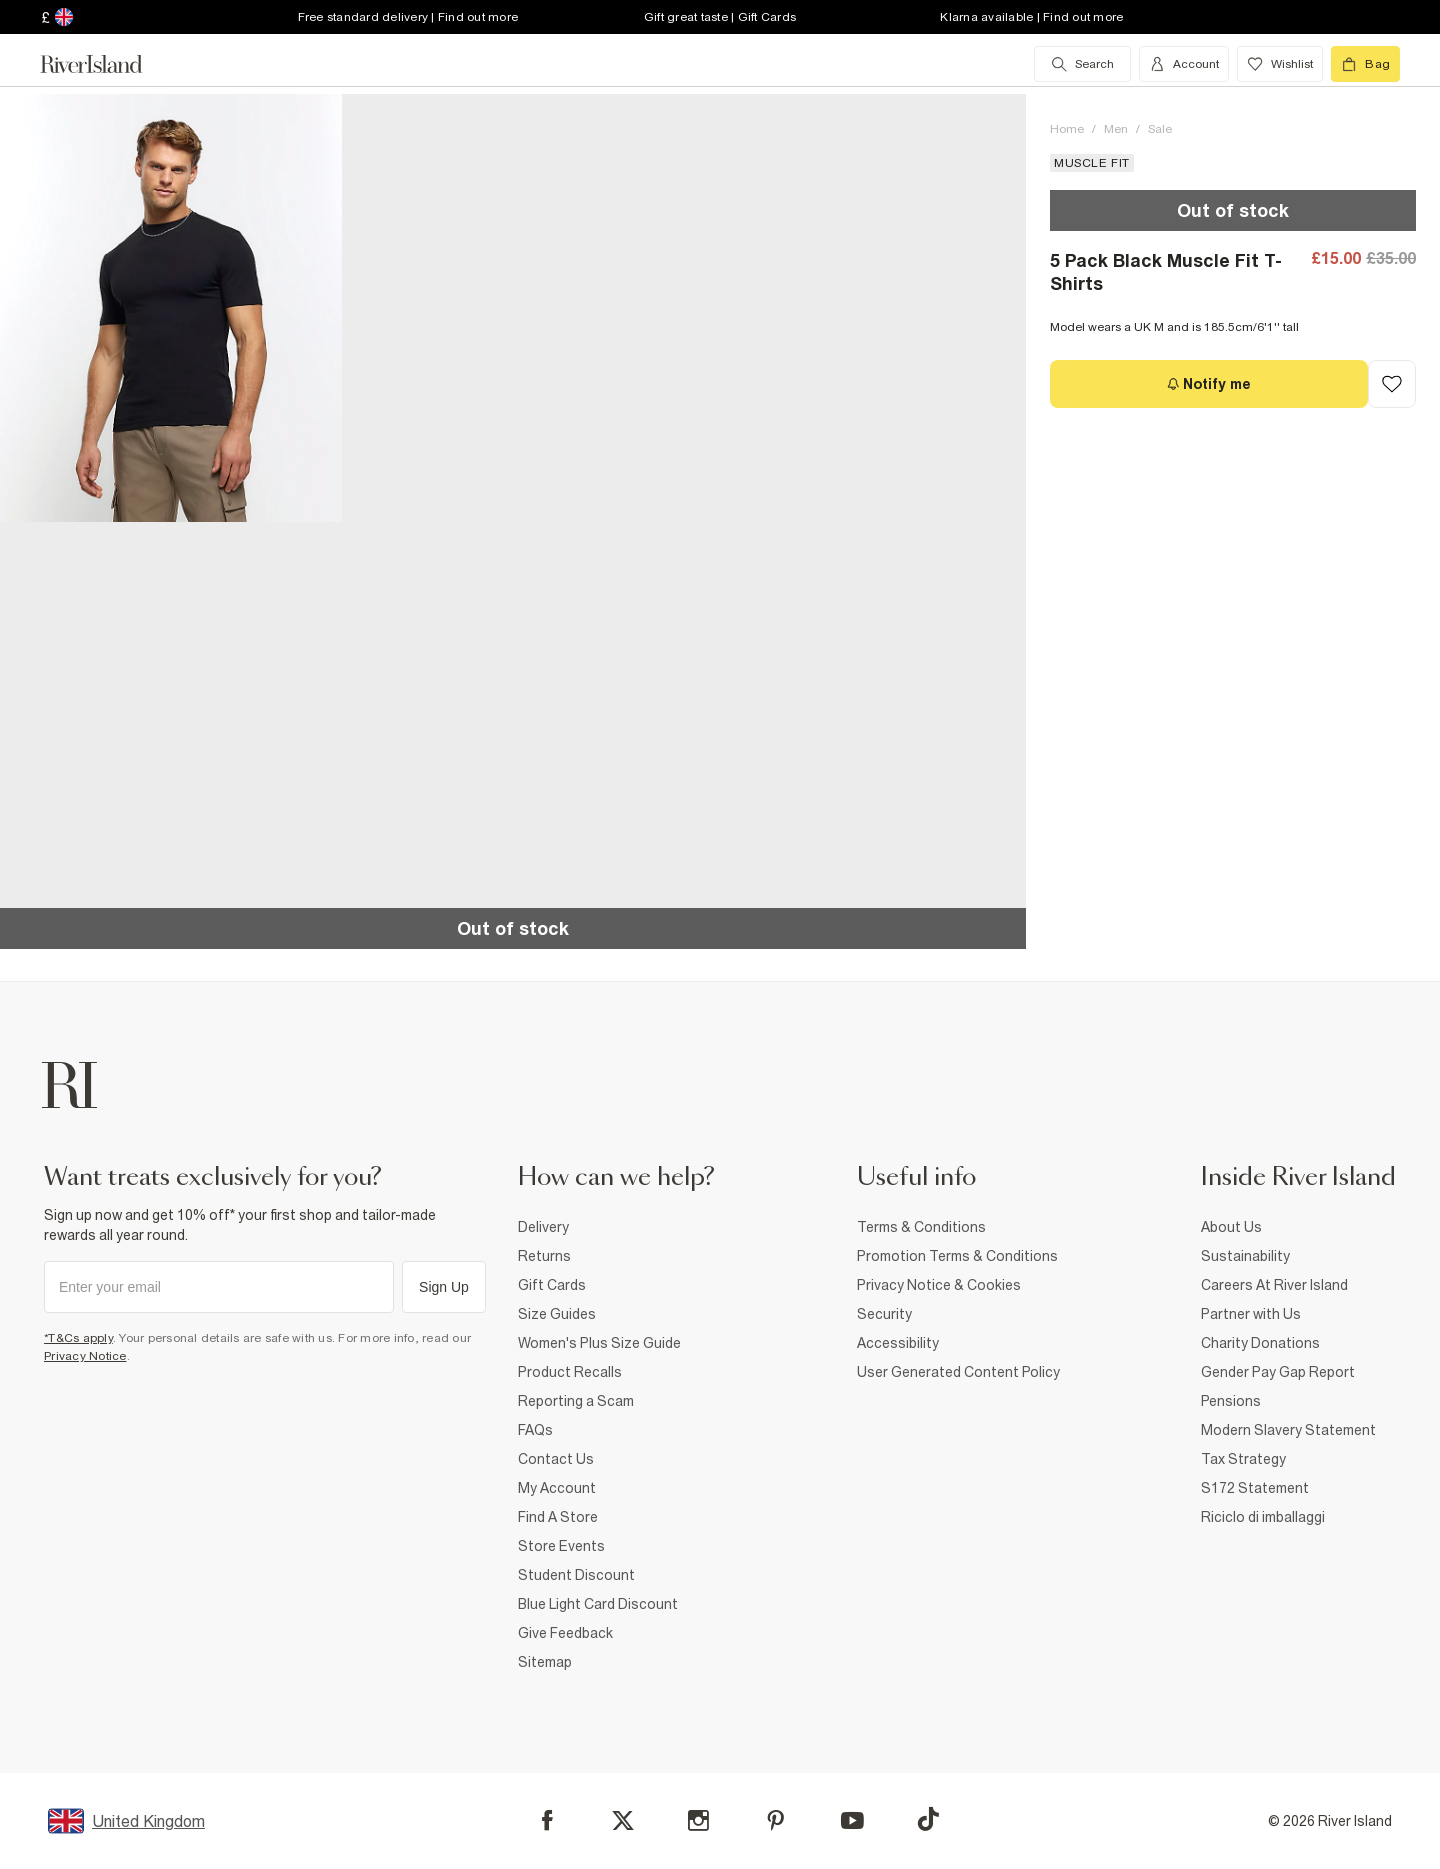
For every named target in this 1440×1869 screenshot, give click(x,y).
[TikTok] (928, 1819)
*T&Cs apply (78, 1338)
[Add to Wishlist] (1392, 384)
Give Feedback (565, 1633)
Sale (1160, 129)
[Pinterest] (775, 1820)
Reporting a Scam (576, 1401)
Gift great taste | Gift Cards (720, 17)
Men (1116, 129)
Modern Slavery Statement (1288, 1430)
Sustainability (1245, 1256)
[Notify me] (1209, 384)
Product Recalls (570, 1372)
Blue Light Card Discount (598, 1604)
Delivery (543, 1227)
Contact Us (556, 1459)
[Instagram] (698, 1820)
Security (884, 1314)
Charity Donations (1260, 1343)
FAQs (535, 1430)
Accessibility (898, 1343)
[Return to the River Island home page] (106, 64)
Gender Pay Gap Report (1278, 1372)
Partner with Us (1251, 1314)
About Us (1231, 1227)
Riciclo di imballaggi (1263, 1517)
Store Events (561, 1546)
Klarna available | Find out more (1031, 17)
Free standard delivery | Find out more (408, 17)
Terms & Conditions (921, 1227)
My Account (557, 1488)
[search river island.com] (1082, 64)
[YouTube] (852, 1820)
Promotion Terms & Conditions (957, 1256)
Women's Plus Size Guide (599, 1343)
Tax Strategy (1243, 1459)
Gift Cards (552, 1285)
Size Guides (557, 1314)
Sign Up (444, 1287)
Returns (544, 1256)
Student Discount (576, 1575)
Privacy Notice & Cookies (939, 1285)
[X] (623, 1821)
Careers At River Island (1274, 1285)
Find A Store (558, 1517)
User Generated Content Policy (958, 1372)
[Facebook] (547, 1820)
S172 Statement (1255, 1488)
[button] (171, 308)
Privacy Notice (85, 1356)
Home (1067, 129)
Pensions (1231, 1401)
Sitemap (545, 1662)
